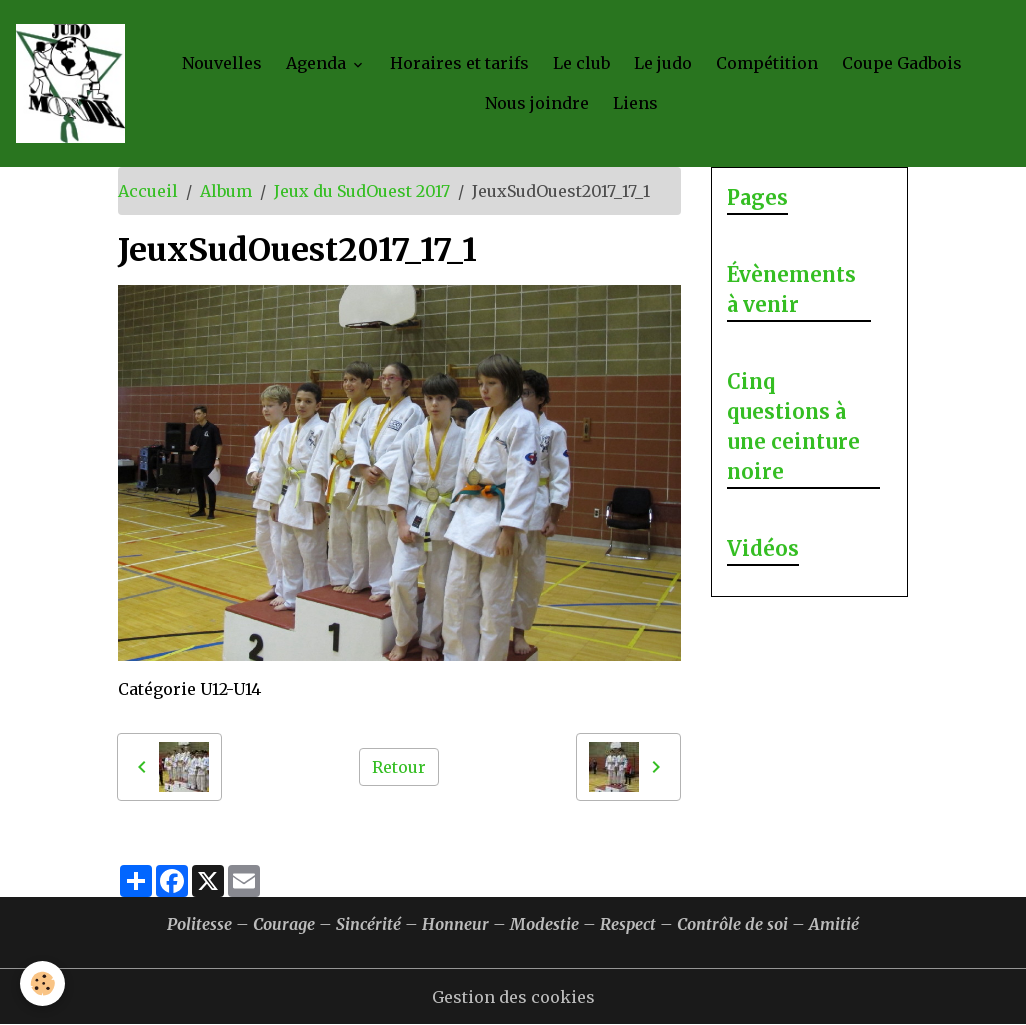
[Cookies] (42, 983)
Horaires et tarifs (459, 63)
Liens (635, 103)
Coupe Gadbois (902, 63)
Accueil (148, 191)
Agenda (318, 63)
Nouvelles (222, 63)
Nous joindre (537, 103)
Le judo (663, 63)
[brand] (70, 83)
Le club (581, 63)
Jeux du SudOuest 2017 (362, 191)
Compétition (767, 63)
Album (226, 191)
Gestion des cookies (513, 997)
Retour (399, 767)
